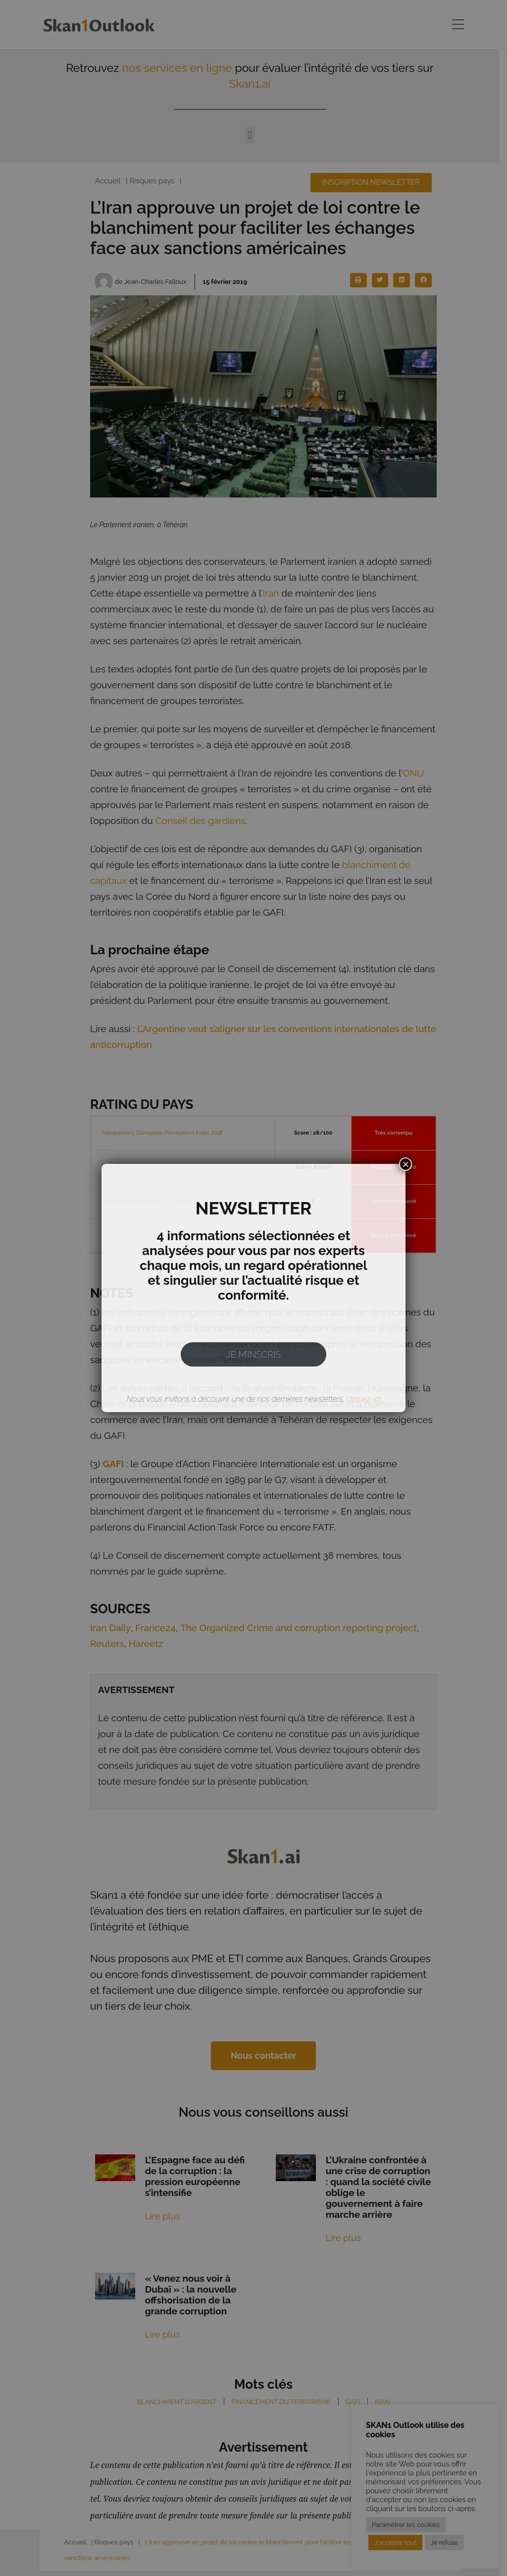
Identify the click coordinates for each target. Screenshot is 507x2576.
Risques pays (152, 180)
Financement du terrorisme (280, 2402)
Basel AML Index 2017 (128, 1167)
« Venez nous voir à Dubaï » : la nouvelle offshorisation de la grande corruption (191, 2294)
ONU (413, 772)
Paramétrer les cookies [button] (406, 2524)
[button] (253, 135)
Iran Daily (110, 1627)
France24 (155, 1627)
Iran (271, 593)
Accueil (107, 180)
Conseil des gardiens (200, 820)
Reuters (107, 1643)
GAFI (353, 2402)
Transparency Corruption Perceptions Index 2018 (161, 1133)
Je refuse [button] (444, 2542)
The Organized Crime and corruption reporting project (298, 1627)
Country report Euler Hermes (137, 1235)
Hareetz (146, 1643)
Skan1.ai (253, 83)
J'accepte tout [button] (395, 2542)
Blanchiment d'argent (176, 2402)
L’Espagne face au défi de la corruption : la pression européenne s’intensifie (195, 2176)
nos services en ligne (181, 67)
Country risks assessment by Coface (146, 1201)
